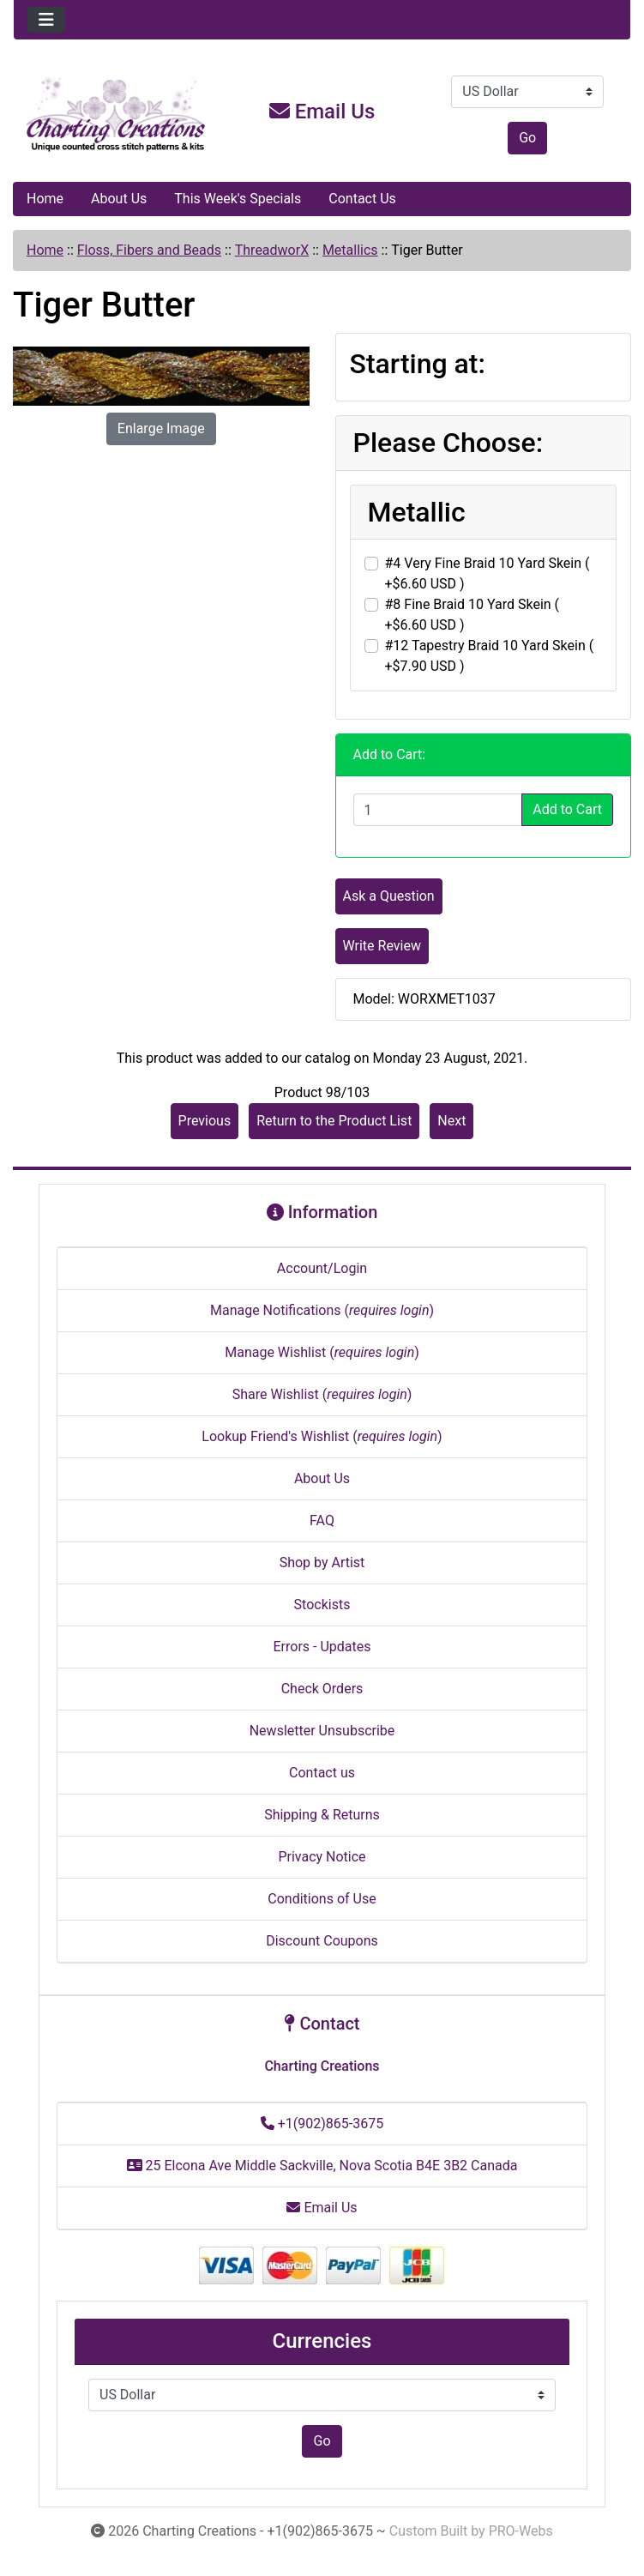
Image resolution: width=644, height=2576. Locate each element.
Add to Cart (567, 809)
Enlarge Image (161, 428)
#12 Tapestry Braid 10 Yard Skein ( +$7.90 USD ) (489, 655)
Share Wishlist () (322, 1394)
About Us (119, 198)
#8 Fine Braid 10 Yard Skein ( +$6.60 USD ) (472, 614)
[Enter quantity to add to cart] (438, 809)
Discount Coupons (322, 1941)
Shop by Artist (322, 1562)
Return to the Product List (334, 1121)
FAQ (322, 1520)
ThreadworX (272, 250)
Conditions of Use (322, 1899)
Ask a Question (389, 896)
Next (451, 1121)
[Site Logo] (117, 114)
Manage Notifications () (322, 1310)
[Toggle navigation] (46, 20)
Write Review (382, 946)
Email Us (322, 112)
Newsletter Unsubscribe (322, 1730)
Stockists (322, 1604)
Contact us (322, 1773)
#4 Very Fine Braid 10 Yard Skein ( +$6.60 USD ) (487, 573)
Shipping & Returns (322, 1815)
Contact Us (362, 198)
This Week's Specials (237, 198)
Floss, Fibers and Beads (149, 250)
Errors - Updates (321, 1646)
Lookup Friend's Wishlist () (322, 1436)
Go (527, 138)
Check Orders (322, 1688)
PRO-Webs (521, 2531)
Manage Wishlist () (322, 1352)
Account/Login (322, 1268)
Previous (205, 1121)
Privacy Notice (321, 1857)
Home (45, 198)
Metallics (350, 250)
